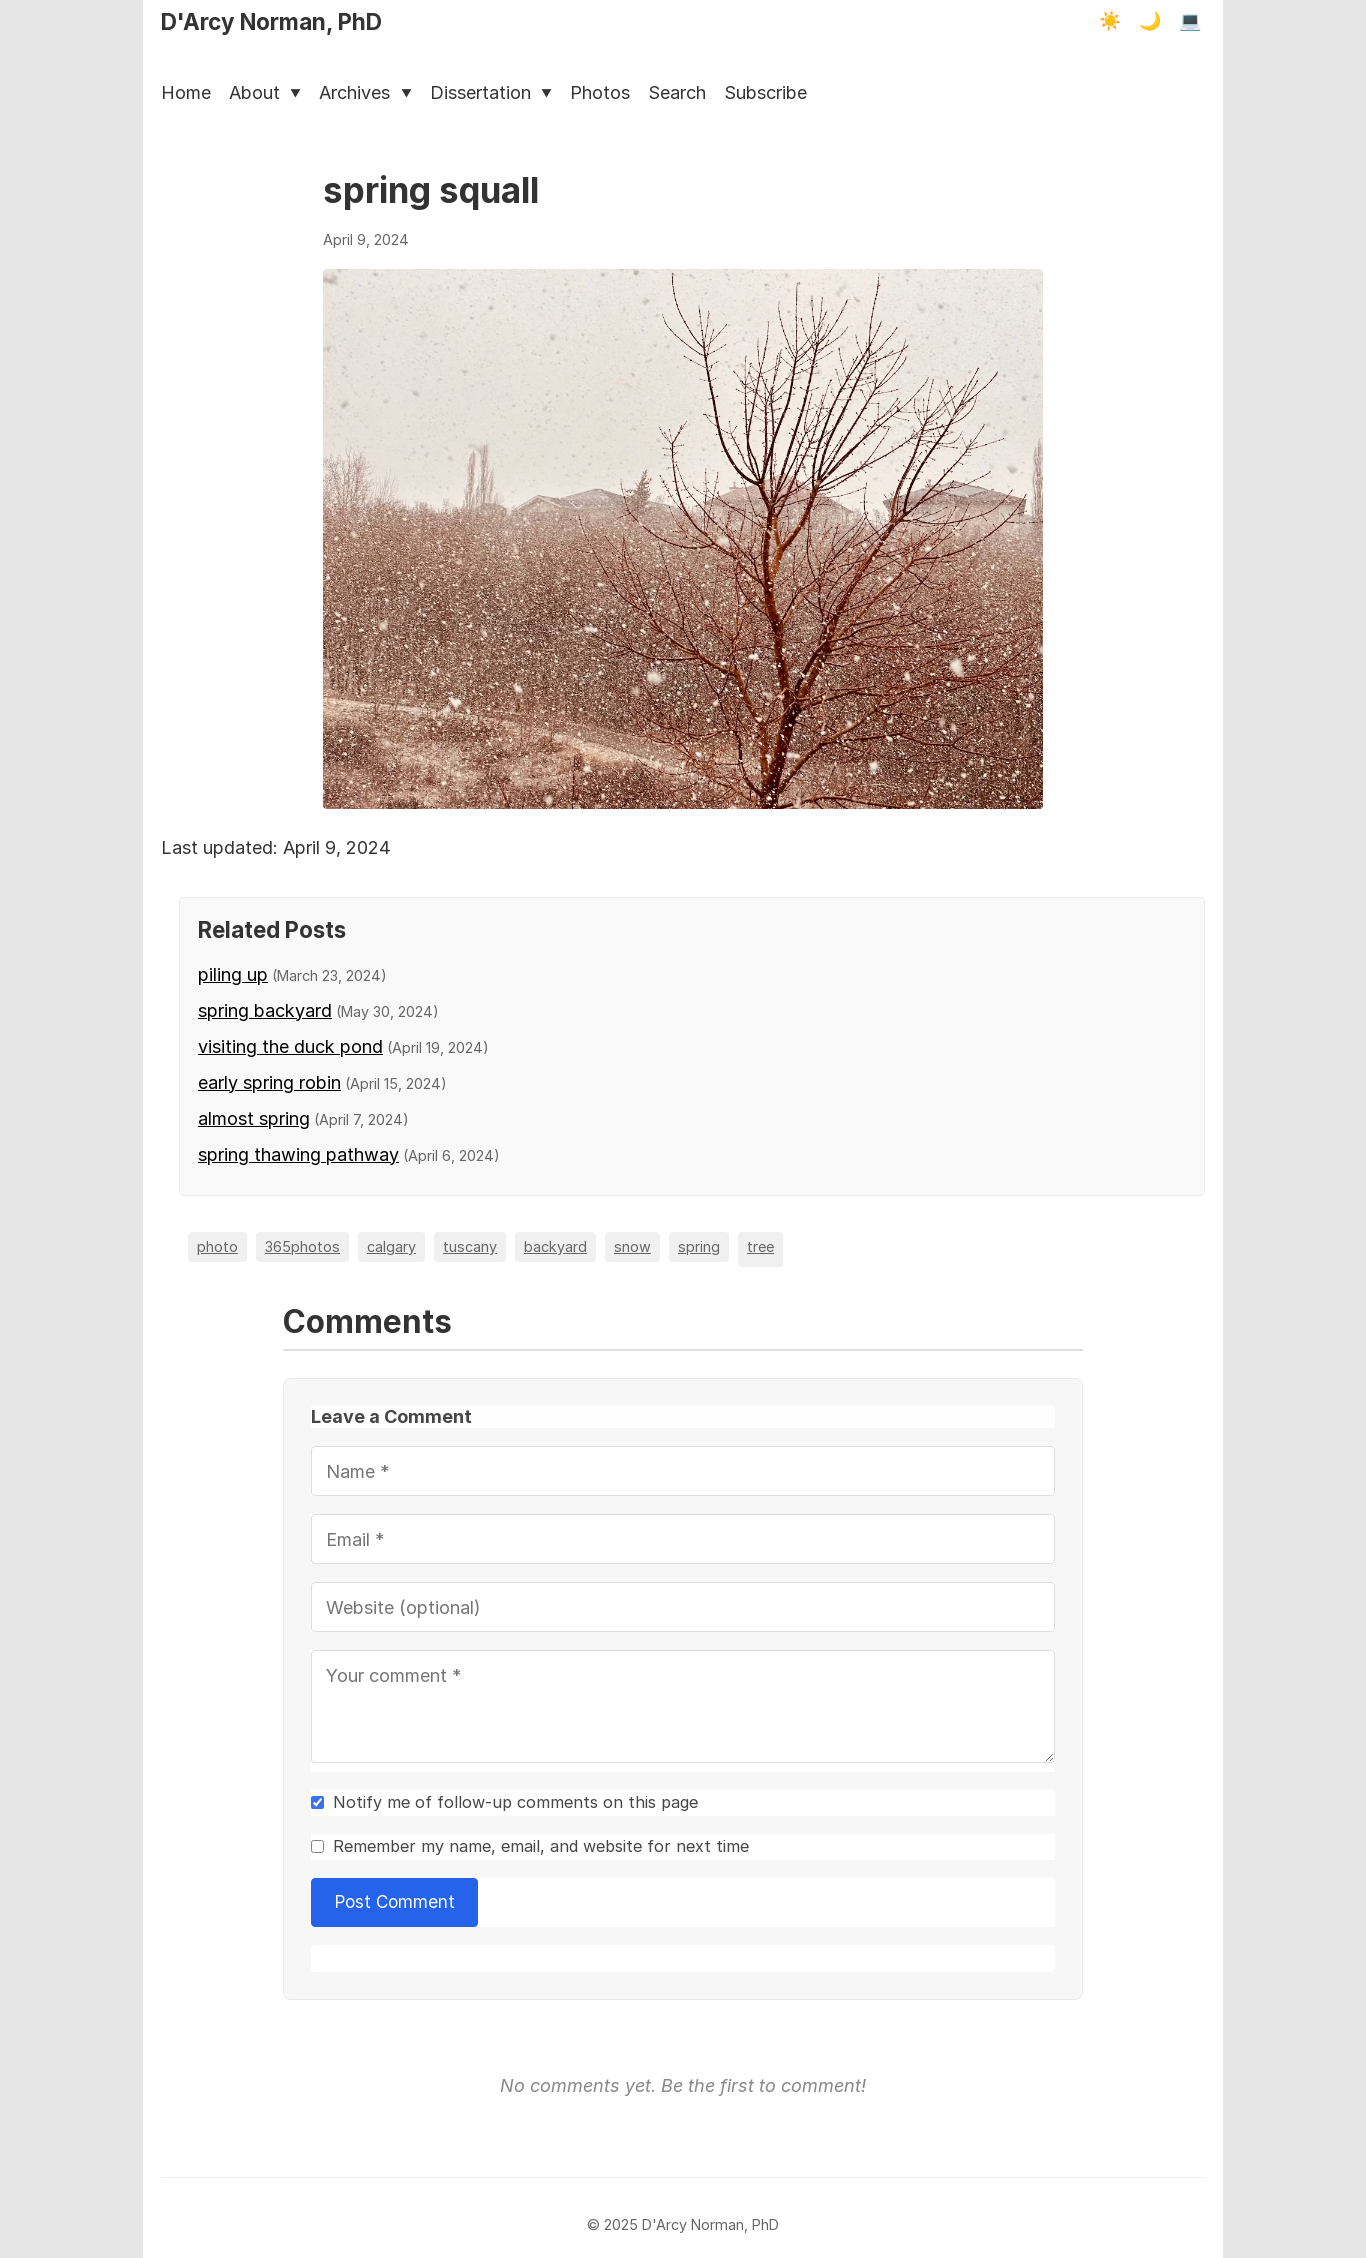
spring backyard (265, 1010)
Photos (600, 92)
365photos (302, 1246)
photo (217, 1246)
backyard (555, 1246)
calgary (391, 1246)
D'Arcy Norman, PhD (271, 21)
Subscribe (765, 92)
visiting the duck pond (290, 1046)
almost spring (254, 1118)
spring (699, 1246)
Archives (365, 92)
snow (632, 1246)
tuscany (470, 1246)
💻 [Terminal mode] (1190, 21)
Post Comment (395, 1901)
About (265, 92)
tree (760, 1246)
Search (677, 92)
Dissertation (491, 92)
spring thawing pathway (298, 1154)
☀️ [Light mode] (1110, 21)
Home (186, 92)
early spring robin (269, 1082)
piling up (233, 974)
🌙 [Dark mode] (1150, 21)
